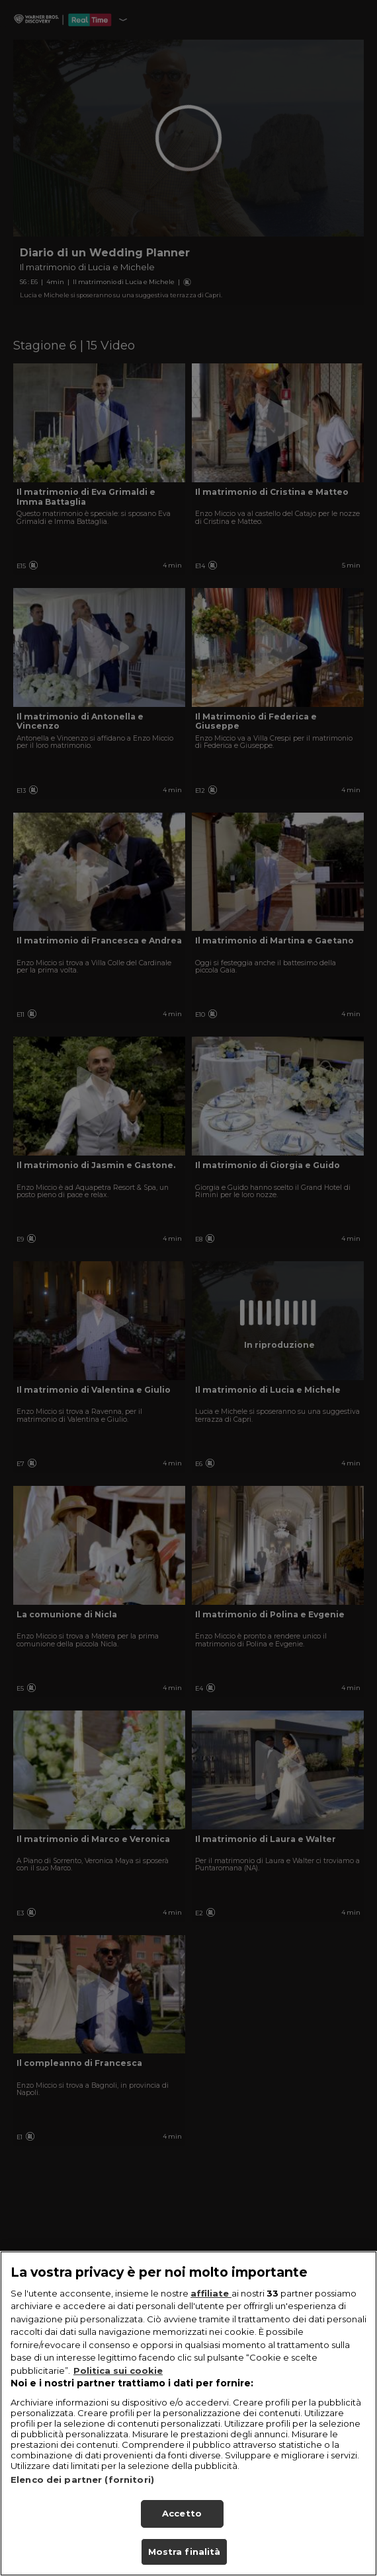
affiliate (210, 2307)
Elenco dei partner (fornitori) (82, 2494)
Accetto (182, 2528)
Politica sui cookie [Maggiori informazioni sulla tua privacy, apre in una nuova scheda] (118, 2385)
